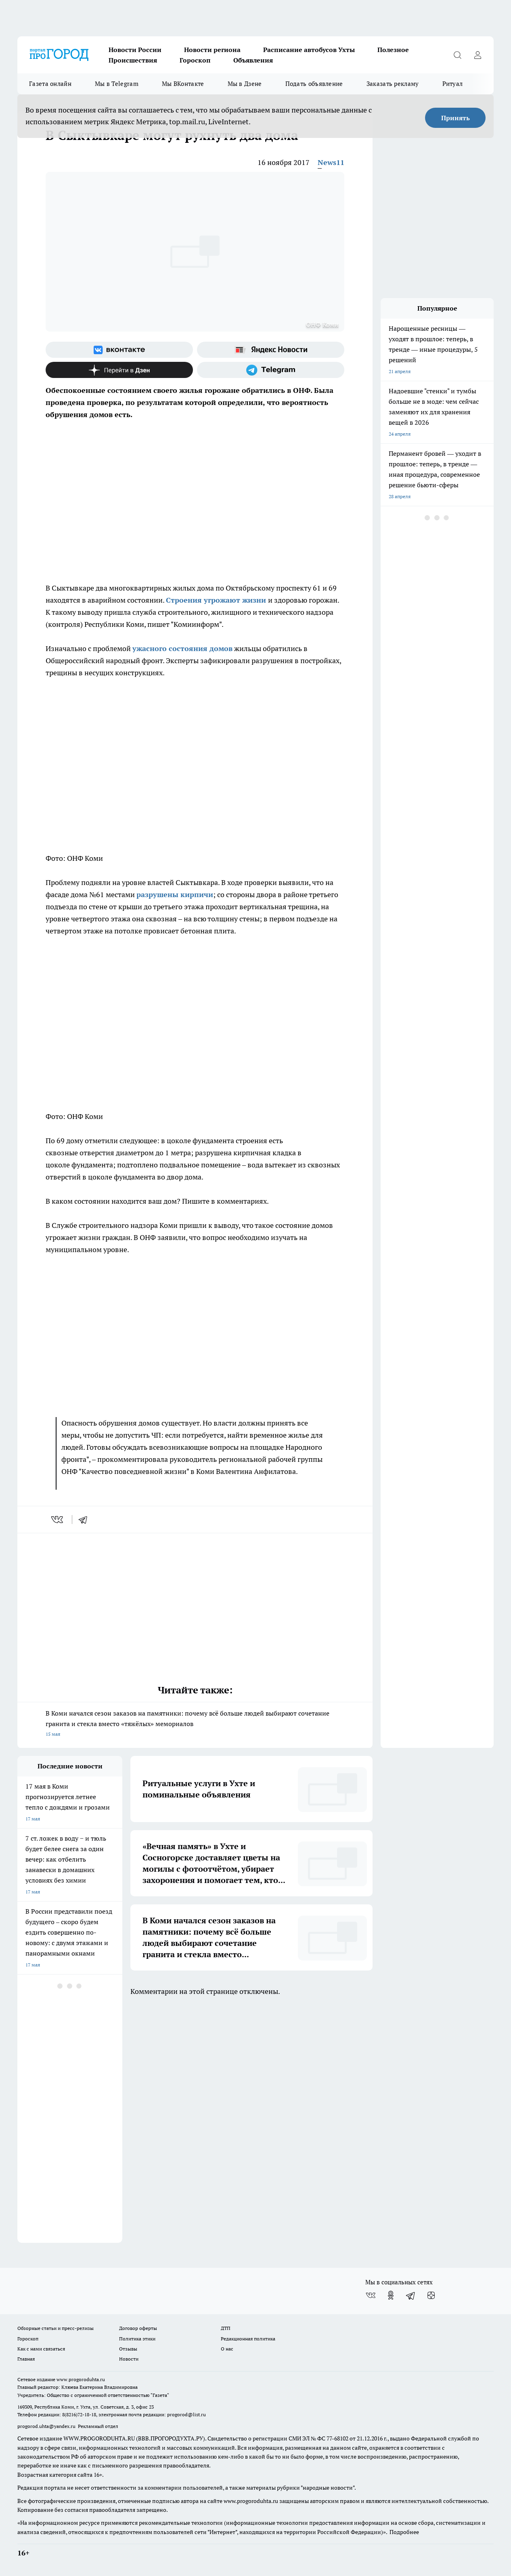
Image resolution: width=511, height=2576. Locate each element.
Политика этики (137, 2339)
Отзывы (128, 2349)
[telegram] (85, 1519)
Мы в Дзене (245, 84)
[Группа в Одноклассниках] (391, 2295)
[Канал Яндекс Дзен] (119, 370)
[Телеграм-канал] (270, 370)
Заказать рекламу (392, 84)
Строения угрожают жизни (217, 600)
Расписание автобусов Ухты (309, 50)
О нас (227, 2349)
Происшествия (133, 60)
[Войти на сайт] (477, 55)
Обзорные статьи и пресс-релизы (55, 2328)
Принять (455, 118)
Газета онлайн (50, 84)
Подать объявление (314, 84)
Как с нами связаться (41, 2349)
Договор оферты (138, 2328)
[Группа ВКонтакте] (119, 350)
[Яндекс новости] (270, 350)
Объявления (253, 60)
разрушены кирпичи (174, 894)
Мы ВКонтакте (183, 84)
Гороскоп (195, 60)
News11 (331, 162)
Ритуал (452, 84)
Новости (128, 2359)
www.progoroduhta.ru (81, 2379)
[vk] (58, 1519)
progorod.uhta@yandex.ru (47, 2426)
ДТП (225, 2328)
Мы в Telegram (116, 84)
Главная (26, 2359)
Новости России (135, 50)
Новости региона (212, 50)
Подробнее (404, 2532)
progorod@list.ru (186, 2414)
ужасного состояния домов (182, 648)
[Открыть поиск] (457, 55)
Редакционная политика (248, 2339)
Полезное (393, 50)
